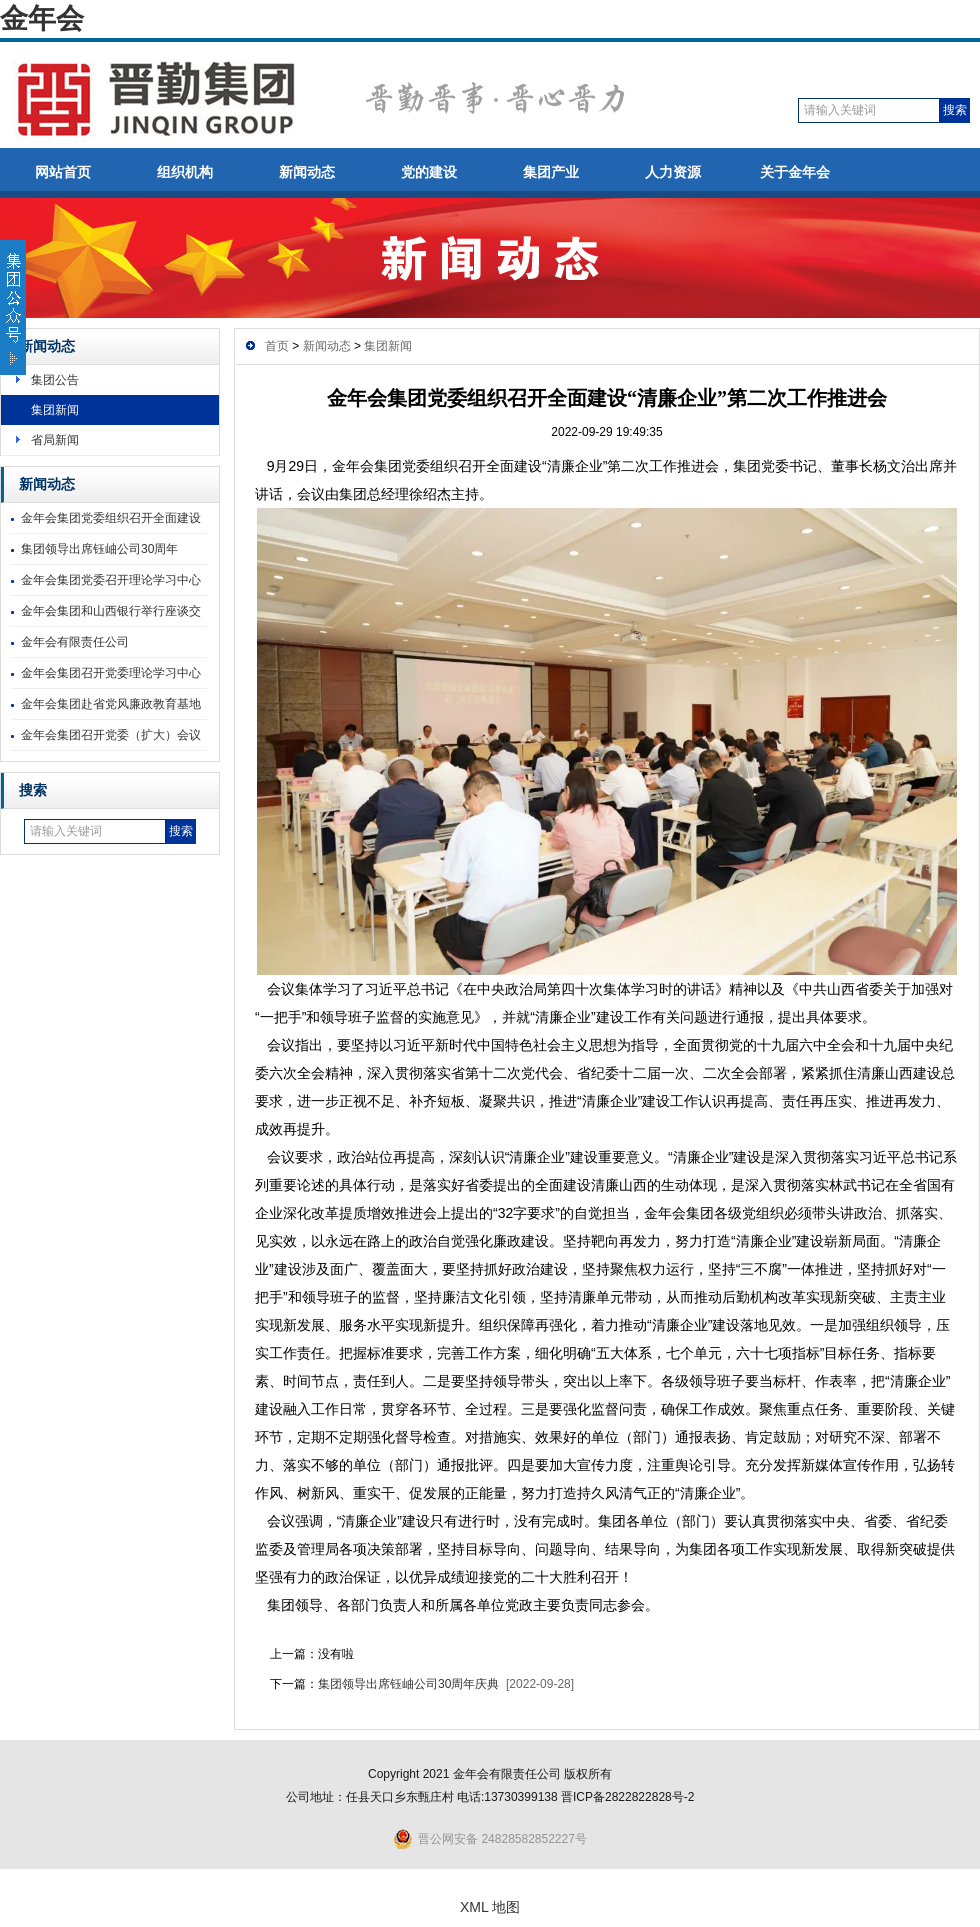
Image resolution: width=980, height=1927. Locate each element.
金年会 (42, 18)
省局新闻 (55, 440)
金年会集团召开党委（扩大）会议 (111, 735)
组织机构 (185, 172)
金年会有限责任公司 (75, 642)
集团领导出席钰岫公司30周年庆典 (408, 1684)
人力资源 (673, 172)
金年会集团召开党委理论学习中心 (111, 673)
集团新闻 (55, 410)
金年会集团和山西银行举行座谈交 (111, 611)
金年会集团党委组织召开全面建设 (111, 518)
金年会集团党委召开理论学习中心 (111, 580)
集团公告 (55, 380)
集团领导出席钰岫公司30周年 (99, 549)
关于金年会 (795, 172)
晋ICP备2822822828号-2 (627, 1797)
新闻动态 (307, 172)
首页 (277, 346)
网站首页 (63, 172)
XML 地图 (490, 1907)
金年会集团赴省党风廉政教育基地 (111, 704)
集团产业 (551, 172)
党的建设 (429, 172)
